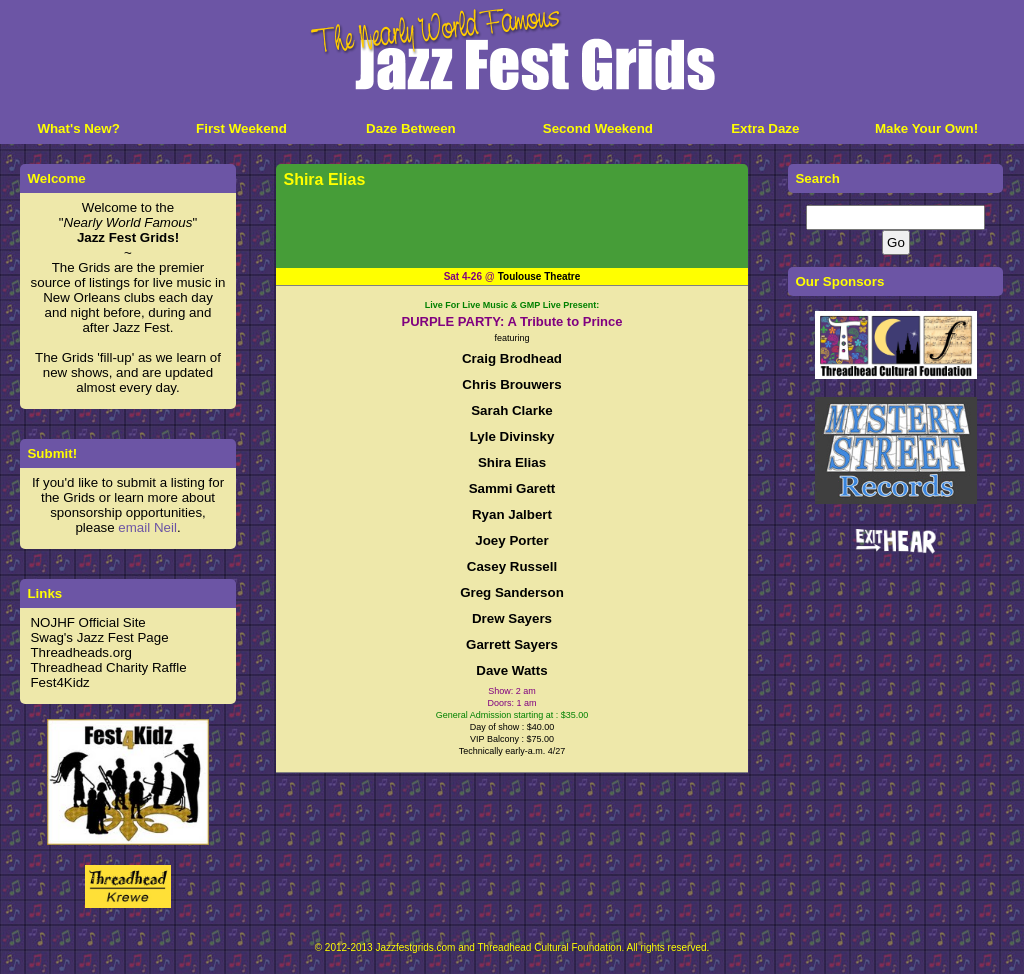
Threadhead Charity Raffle (108, 667)
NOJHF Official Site (87, 622)
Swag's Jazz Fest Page (99, 637)
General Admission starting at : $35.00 (512, 715)
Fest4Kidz (59, 682)
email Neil (147, 527)
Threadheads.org (81, 652)
